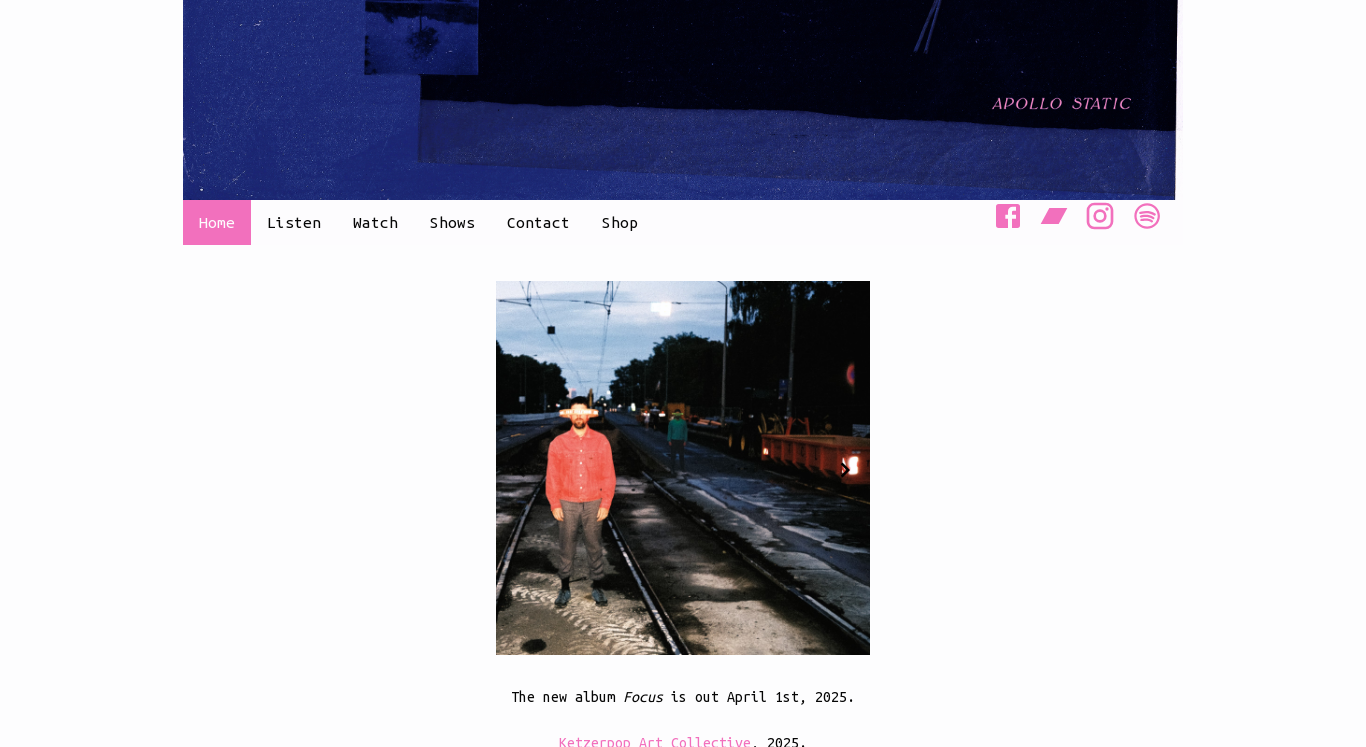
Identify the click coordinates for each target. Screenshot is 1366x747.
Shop (620, 222)
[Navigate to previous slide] (521, 470)
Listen (294, 222)
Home (217, 222)
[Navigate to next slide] (845, 470)
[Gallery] (683, 469)
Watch (375, 222)
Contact (538, 222)
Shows (452, 222)
